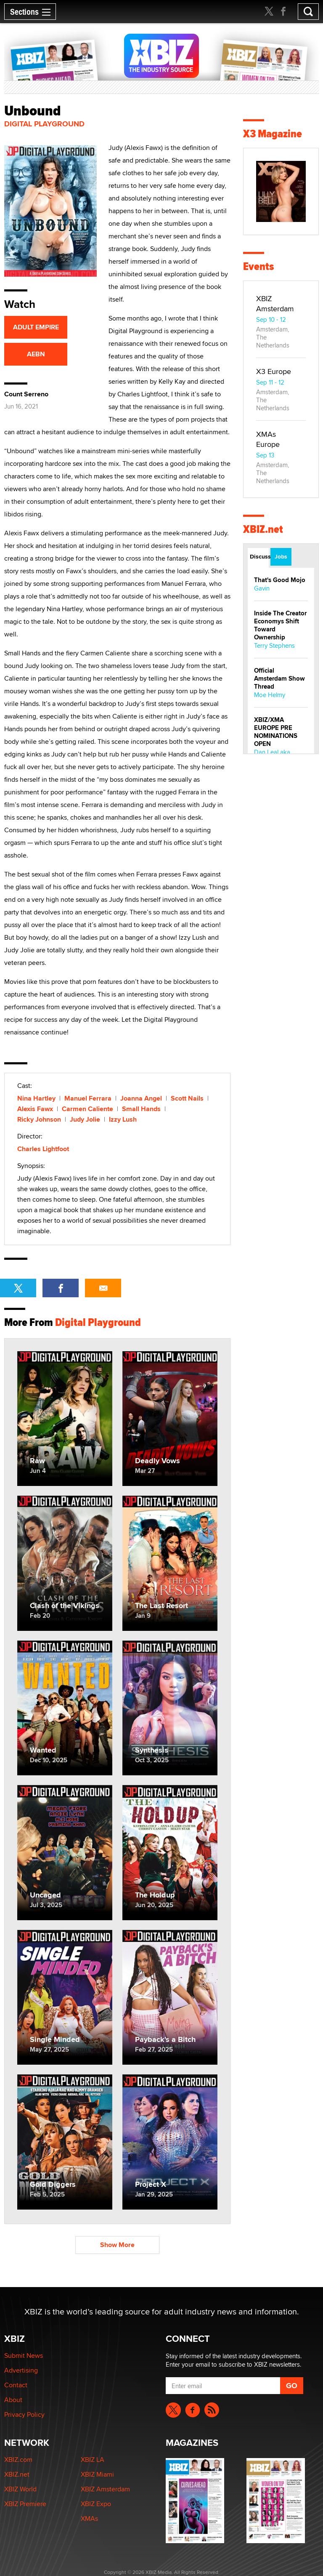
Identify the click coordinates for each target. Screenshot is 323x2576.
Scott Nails (187, 1098)
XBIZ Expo (96, 2504)
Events (258, 266)
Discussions (259, 556)
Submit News (23, 2355)
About (13, 2400)
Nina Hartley (36, 1098)
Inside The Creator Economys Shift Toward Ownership (280, 625)
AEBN (36, 354)
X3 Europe (273, 371)
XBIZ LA (92, 2459)
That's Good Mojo (279, 580)
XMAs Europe (268, 439)
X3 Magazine (272, 134)
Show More (117, 2245)
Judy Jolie (85, 1119)
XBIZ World (20, 2489)
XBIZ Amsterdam (275, 303)
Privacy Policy (24, 2414)
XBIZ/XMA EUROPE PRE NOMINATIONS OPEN (275, 731)
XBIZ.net (263, 529)
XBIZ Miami (97, 2474)
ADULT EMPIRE (36, 327)
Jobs (281, 556)
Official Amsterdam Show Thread (279, 678)
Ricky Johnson (39, 1119)
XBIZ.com (18, 2459)
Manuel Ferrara (87, 1098)
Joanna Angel (141, 1098)
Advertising (21, 2370)
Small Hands (141, 1109)
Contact (15, 2385)
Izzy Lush (123, 1119)
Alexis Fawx (35, 1109)
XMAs (89, 2518)
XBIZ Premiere (25, 2504)
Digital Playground (44, 123)
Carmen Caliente (87, 1109)
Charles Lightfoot (43, 1149)
